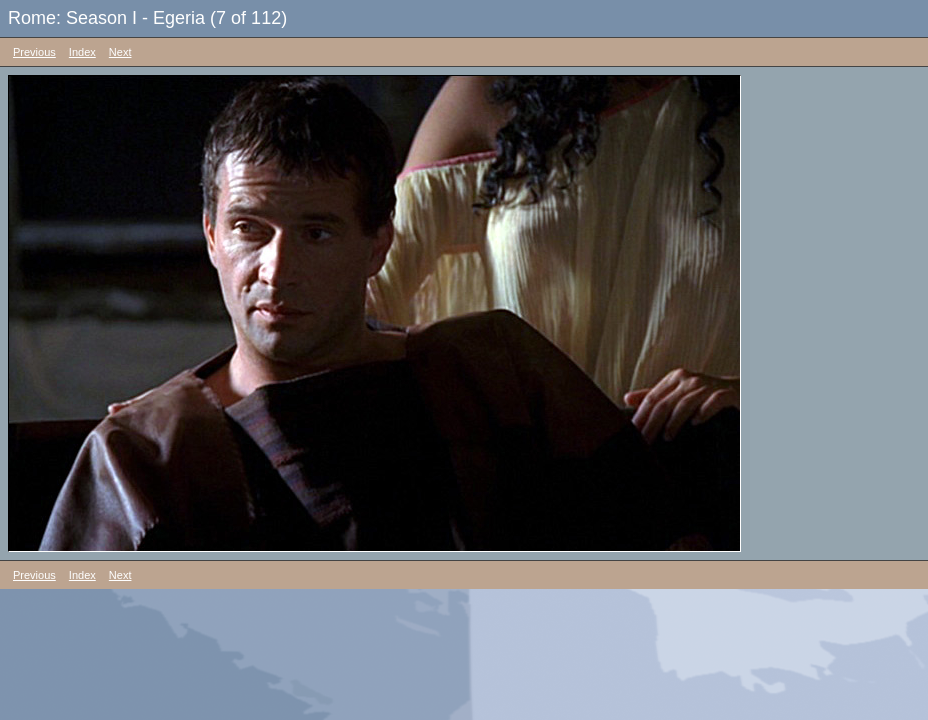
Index (82, 52)
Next (120, 52)
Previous (34, 52)
